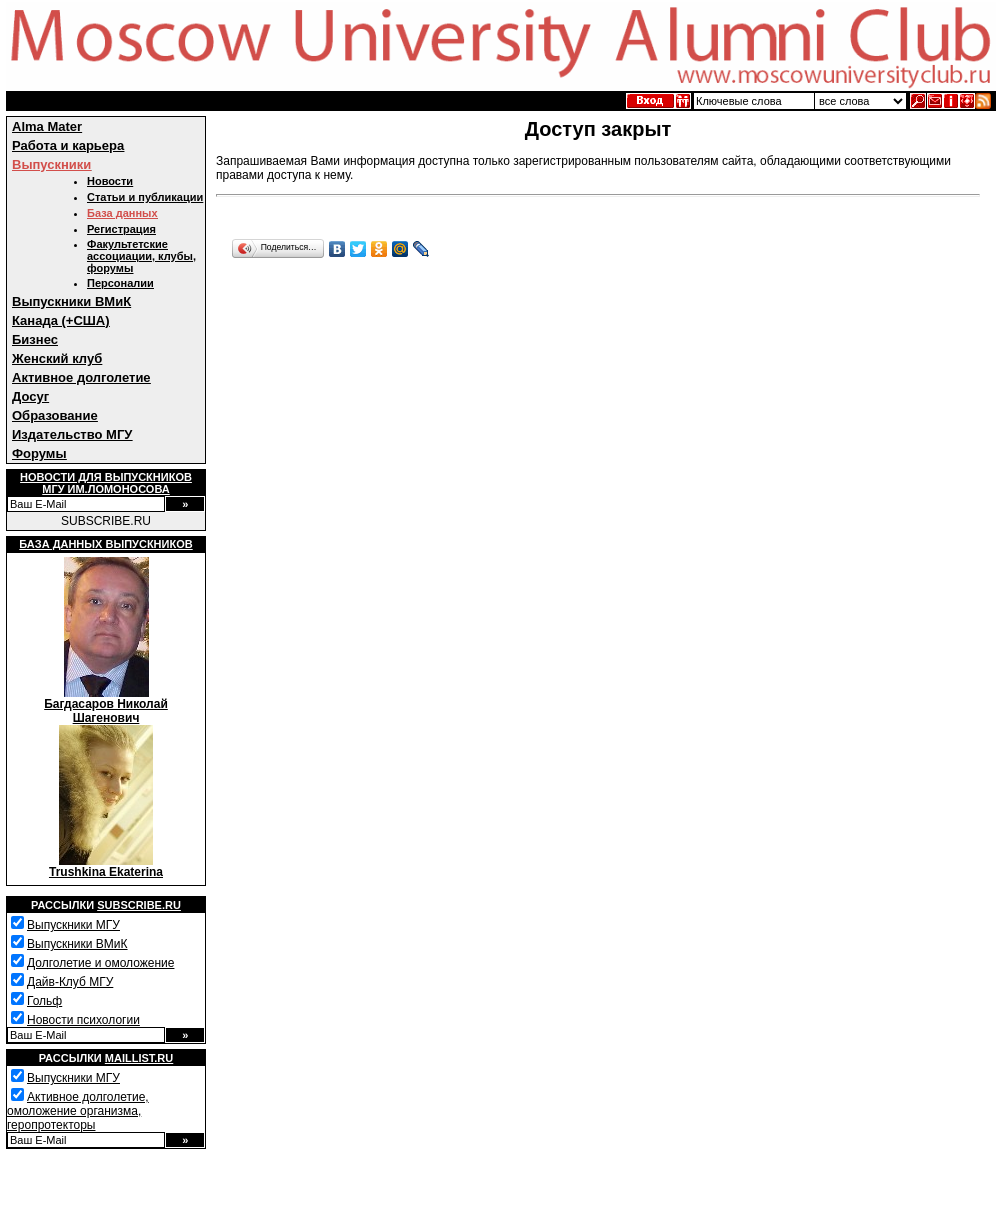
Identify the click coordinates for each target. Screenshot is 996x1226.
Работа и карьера (68, 145)
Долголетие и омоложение (100, 963)
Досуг (30, 396)
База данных (122, 213)
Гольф (44, 1001)
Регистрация (121, 229)
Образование (55, 415)
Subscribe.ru (139, 905)
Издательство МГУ (72, 434)
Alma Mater (47, 126)
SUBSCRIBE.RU (106, 521)
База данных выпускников (105, 544)
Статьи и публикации (145, 197)
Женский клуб (57, 358)
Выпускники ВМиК (71, 301)
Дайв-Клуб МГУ (70, 982)
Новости (110, 181)
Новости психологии (83, 1020)
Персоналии (120, 283)
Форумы (39, 453)
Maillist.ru (139, 1058)
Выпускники (51, 164)
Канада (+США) (61, 320)
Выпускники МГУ (73, 925)
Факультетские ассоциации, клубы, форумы (141, 256)
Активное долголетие (81, 377)
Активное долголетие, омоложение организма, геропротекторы (78, 1111)
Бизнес (35, 339)
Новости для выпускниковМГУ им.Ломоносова (106, 483)
